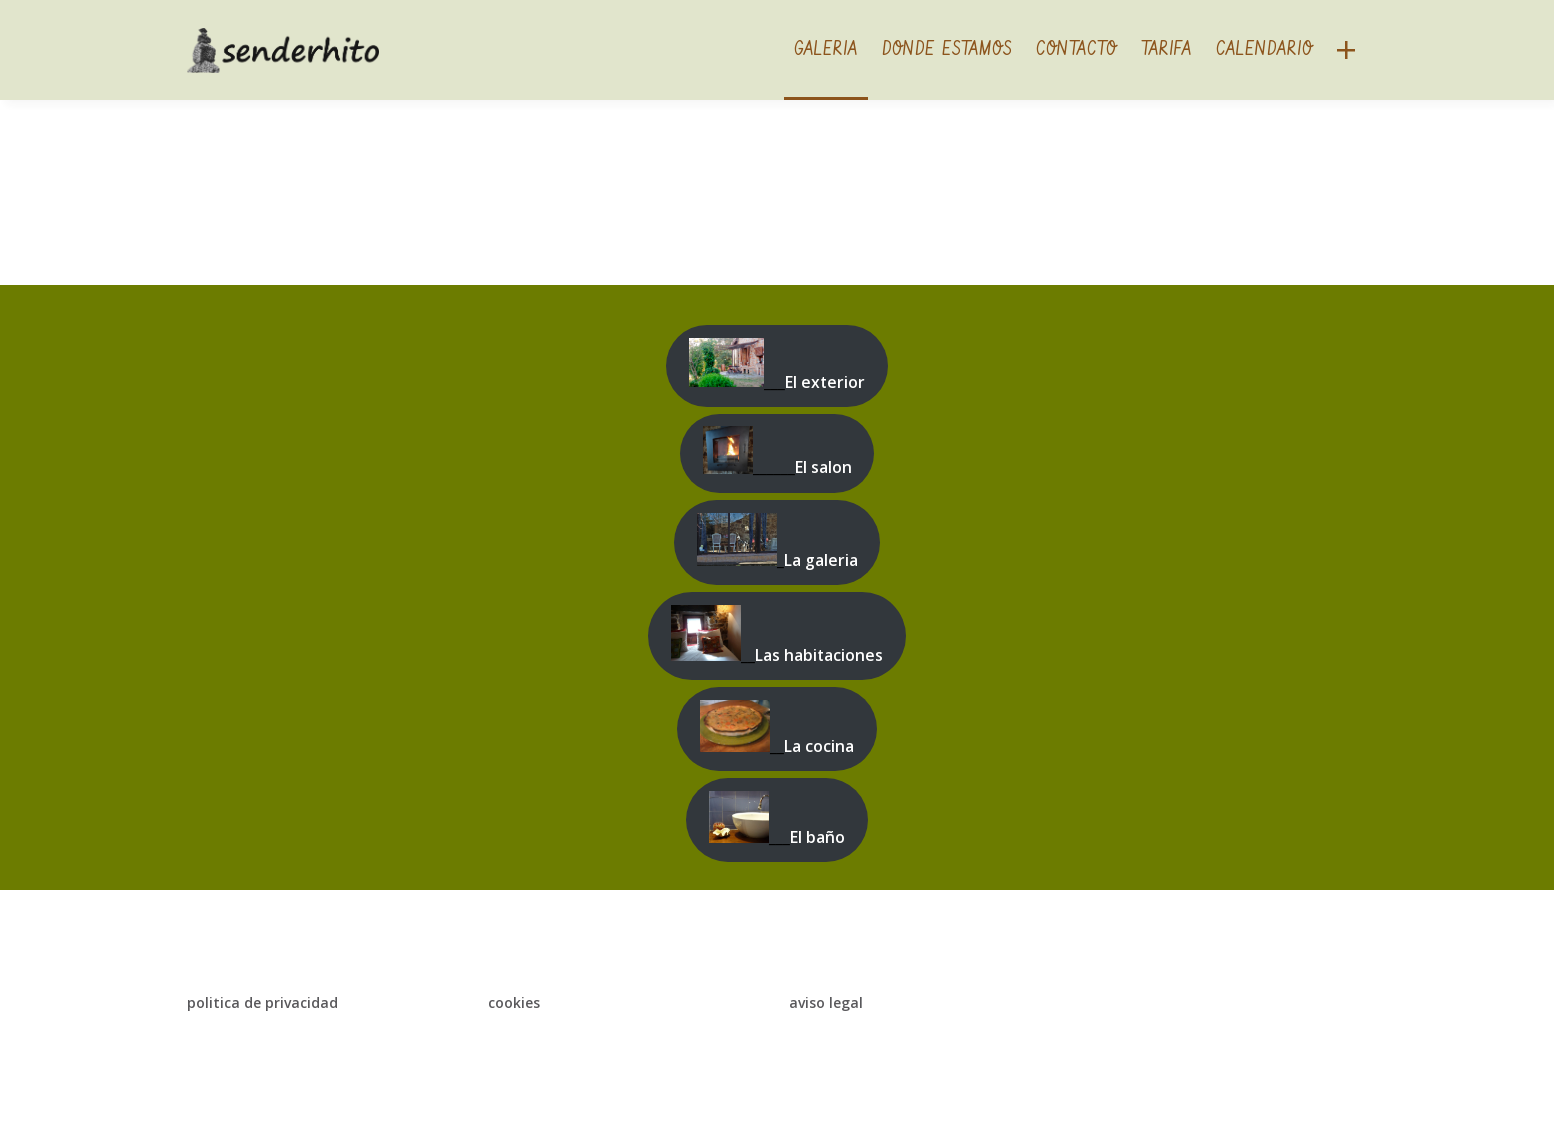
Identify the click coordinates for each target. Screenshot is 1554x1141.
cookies (514, 1002)
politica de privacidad (262, 1002)
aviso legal (826, 1002)
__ (777, 635)
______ (777, 452)
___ (777, 365)
